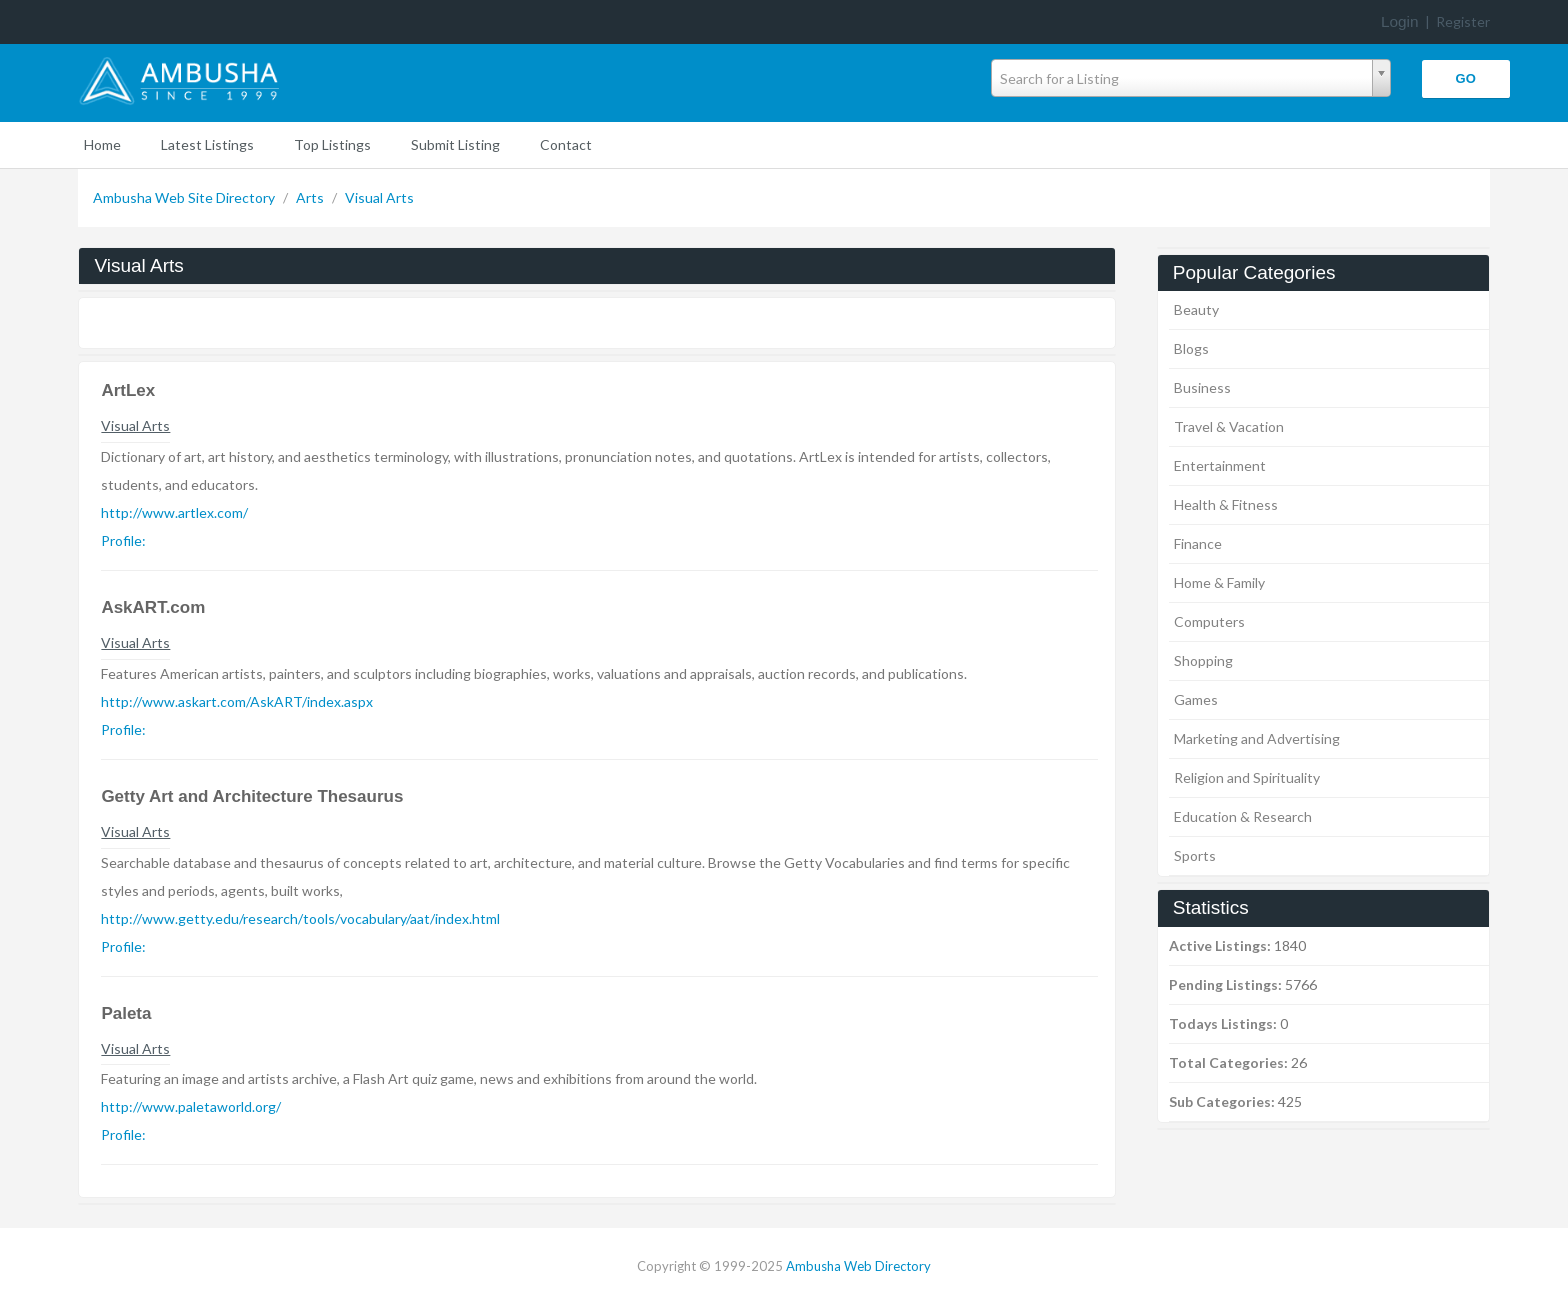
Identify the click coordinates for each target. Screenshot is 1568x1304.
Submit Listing (455, 144)
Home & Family (1219, 582)
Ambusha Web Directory (858, 1266)
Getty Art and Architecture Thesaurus (252, 796)
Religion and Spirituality (1247, 777)
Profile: (123, 540)
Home (102, 144)
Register (1463, 21)
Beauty (1196, 309)
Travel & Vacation (1229, 426)
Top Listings (332, 144)
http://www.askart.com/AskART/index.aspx (237, 701)
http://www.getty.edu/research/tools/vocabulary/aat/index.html (300, 918)
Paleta (126, 1013)
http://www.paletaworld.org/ (191, 1106)
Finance (1198, 543)
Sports (1195, 855)
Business (1202, 387)
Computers (1209, 621)
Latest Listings (207, 144)
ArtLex (128, 390)
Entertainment (1220, 465)
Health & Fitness (1226, 504)
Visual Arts (379, 197)
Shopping (1203, 660)
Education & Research (1243, 816)
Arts (311, 197)
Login (1400, 21)
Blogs (1191, 348)
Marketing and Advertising (1257, 738)
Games (1196, 699)
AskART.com (153, 607)
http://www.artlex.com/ (174, 512)
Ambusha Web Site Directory (185, 197)
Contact (566, 144)
